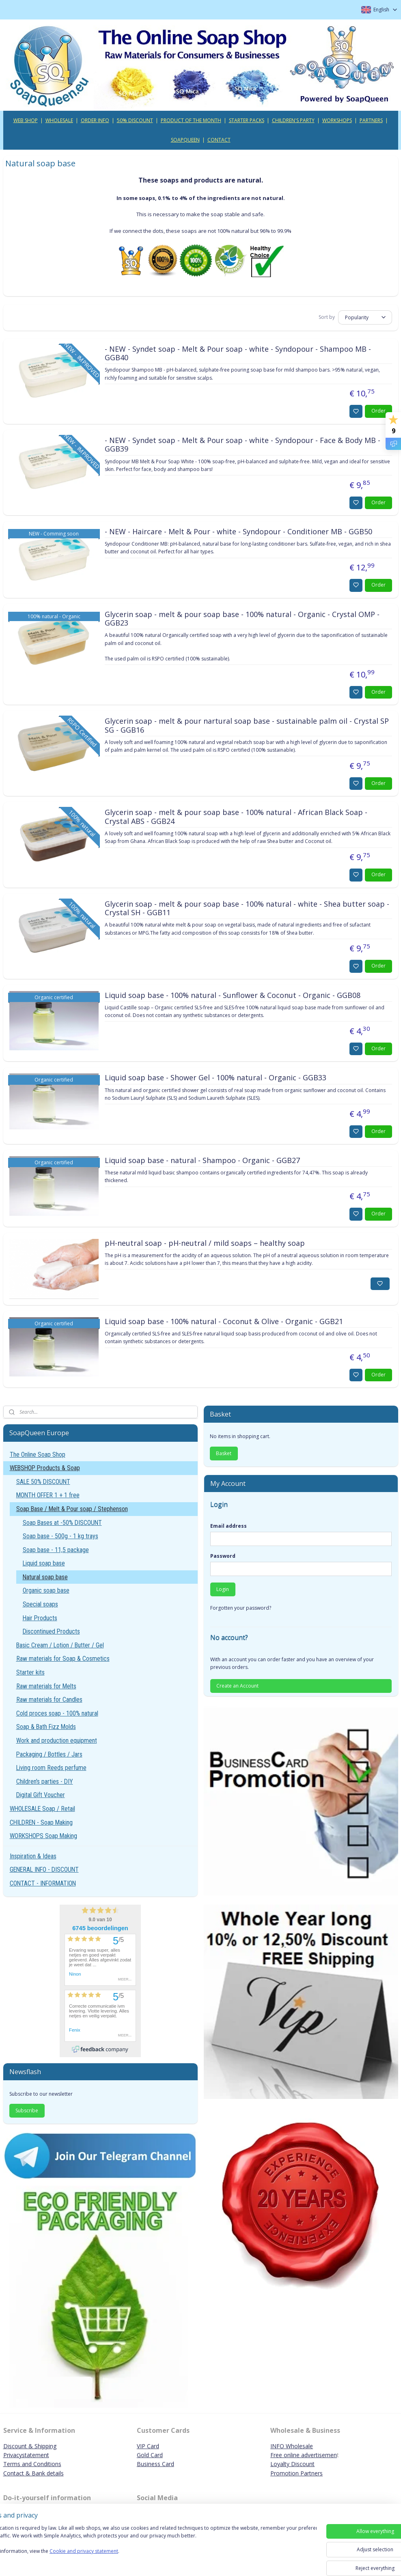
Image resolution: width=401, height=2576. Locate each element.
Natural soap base (45, 1577)
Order (378, 410)
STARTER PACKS (246, 120)
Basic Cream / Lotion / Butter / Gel (60, 1645)
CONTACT (219, 139)
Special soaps (40, 1604)
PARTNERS (371, 120)
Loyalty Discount (292, 2464)
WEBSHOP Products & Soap (45, 1468)
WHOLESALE (59, 120)
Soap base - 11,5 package (56, 1550)
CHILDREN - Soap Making (41, 1822)
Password (222, 1555)
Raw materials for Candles (49, 1699)
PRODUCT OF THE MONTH (191, 120)
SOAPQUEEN (185, 139)
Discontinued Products (51, 1631)
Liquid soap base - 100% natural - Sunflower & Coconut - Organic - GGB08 (232, 995)
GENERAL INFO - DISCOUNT (44, 1869)
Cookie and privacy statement (116, 2559)
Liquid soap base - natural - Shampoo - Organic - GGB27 (202, 1160)
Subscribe (26, 2110)
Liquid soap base (44, 1563)
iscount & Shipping (32, 2446)
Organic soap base (46, 1590)
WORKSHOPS (337, 120)
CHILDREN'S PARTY (293, 120)
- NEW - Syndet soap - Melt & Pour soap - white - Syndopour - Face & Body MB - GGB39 (242, 445)
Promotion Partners (296, 2473)
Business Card (155, 2464)
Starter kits (30, 1672)
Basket (223, 1453)
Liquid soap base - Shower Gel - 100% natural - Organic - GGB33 (215, 1077)
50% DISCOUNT (135, 120)
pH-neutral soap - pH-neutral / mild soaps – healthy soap (205, 1243)
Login (222, 1589)
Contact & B (19, 2473)
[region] (147, 2548)
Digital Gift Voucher (40, 1795)
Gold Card (150, 2455)
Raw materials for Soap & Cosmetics (63, 1658)
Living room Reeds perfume (51, 1768)
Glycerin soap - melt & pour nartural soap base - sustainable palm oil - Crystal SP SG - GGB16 (247, 726)
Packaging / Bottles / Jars (49, 1754)
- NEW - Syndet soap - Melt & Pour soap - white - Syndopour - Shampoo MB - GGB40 (238, 353)
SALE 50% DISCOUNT (43, 1482)
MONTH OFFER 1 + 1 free (48, 1495)
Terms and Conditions (32, 2464)
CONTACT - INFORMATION (43, 1883)
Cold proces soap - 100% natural (57, 1713)
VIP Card (148, 2446)
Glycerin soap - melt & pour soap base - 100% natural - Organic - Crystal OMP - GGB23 (242, 619)
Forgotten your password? (240, 1607)
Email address (228, 1525)
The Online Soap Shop (37, 1454)
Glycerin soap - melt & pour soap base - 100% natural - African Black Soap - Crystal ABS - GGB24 (236, 817)
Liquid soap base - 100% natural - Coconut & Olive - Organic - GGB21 (224, 1321)
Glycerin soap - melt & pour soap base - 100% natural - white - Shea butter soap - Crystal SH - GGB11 (247, 908)
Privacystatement (26, 2455)
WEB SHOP (25, 120)
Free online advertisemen (303, 2455)
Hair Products (40, 1618)
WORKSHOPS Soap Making (43, 1836)
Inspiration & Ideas (33, 1856)
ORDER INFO (95, 120)
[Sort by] (365, 317)
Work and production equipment (56, 1740)
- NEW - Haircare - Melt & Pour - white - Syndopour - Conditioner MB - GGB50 (238, 531)
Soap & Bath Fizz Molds (46, 1727)
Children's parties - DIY (44, 1781)
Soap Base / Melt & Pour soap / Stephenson (72, 1509)
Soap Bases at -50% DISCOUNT (62, 1523)
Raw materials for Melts (46, 1686)
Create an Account (237, 1685)
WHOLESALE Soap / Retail (42, 1809)
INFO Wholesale (291, 2446)
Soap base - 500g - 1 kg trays (60, 1536)
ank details (50, 2473)
